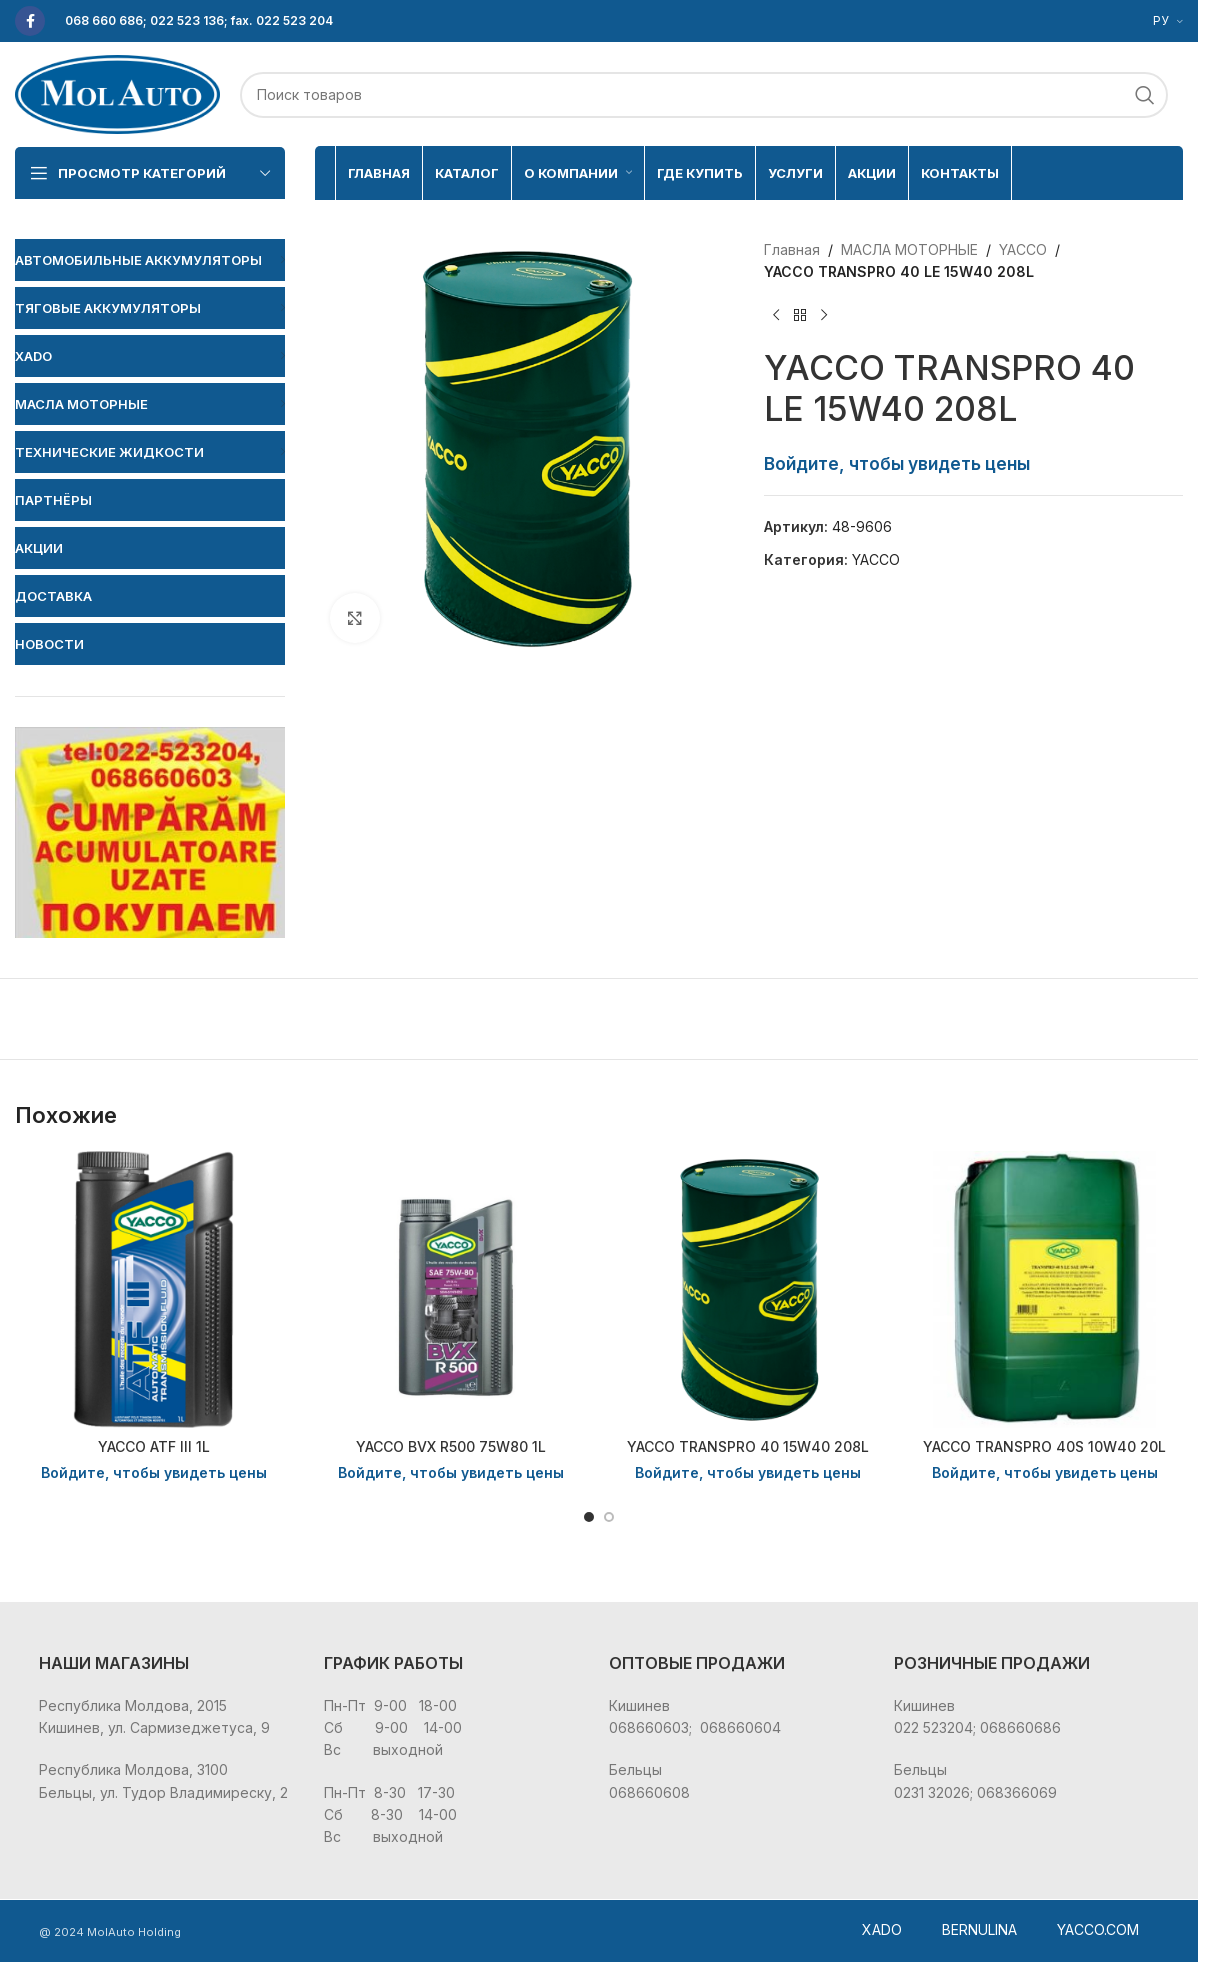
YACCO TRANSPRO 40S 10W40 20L (1044, 1446)
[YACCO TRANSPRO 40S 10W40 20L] (1044, 1289)
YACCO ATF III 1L (154, 1446)
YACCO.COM (1098, 1929)
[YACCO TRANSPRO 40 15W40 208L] (747, 1289)
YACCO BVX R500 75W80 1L (451, 1446)
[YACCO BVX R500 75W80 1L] (450, 1289)
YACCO (1023, 249)
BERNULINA (979, 1929)
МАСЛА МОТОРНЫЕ (909, 249)
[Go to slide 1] (589, 1517)
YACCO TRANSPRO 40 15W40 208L (748, 1446)
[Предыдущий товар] (776, 316)
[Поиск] (704, 95)
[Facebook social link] (30, 21)
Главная (792, 249)
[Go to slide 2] (609, 1517)
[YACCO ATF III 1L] (153, 1289)
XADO (882, 1929)
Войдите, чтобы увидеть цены (897, 463)
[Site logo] (117, 92)
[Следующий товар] (824, 316)
